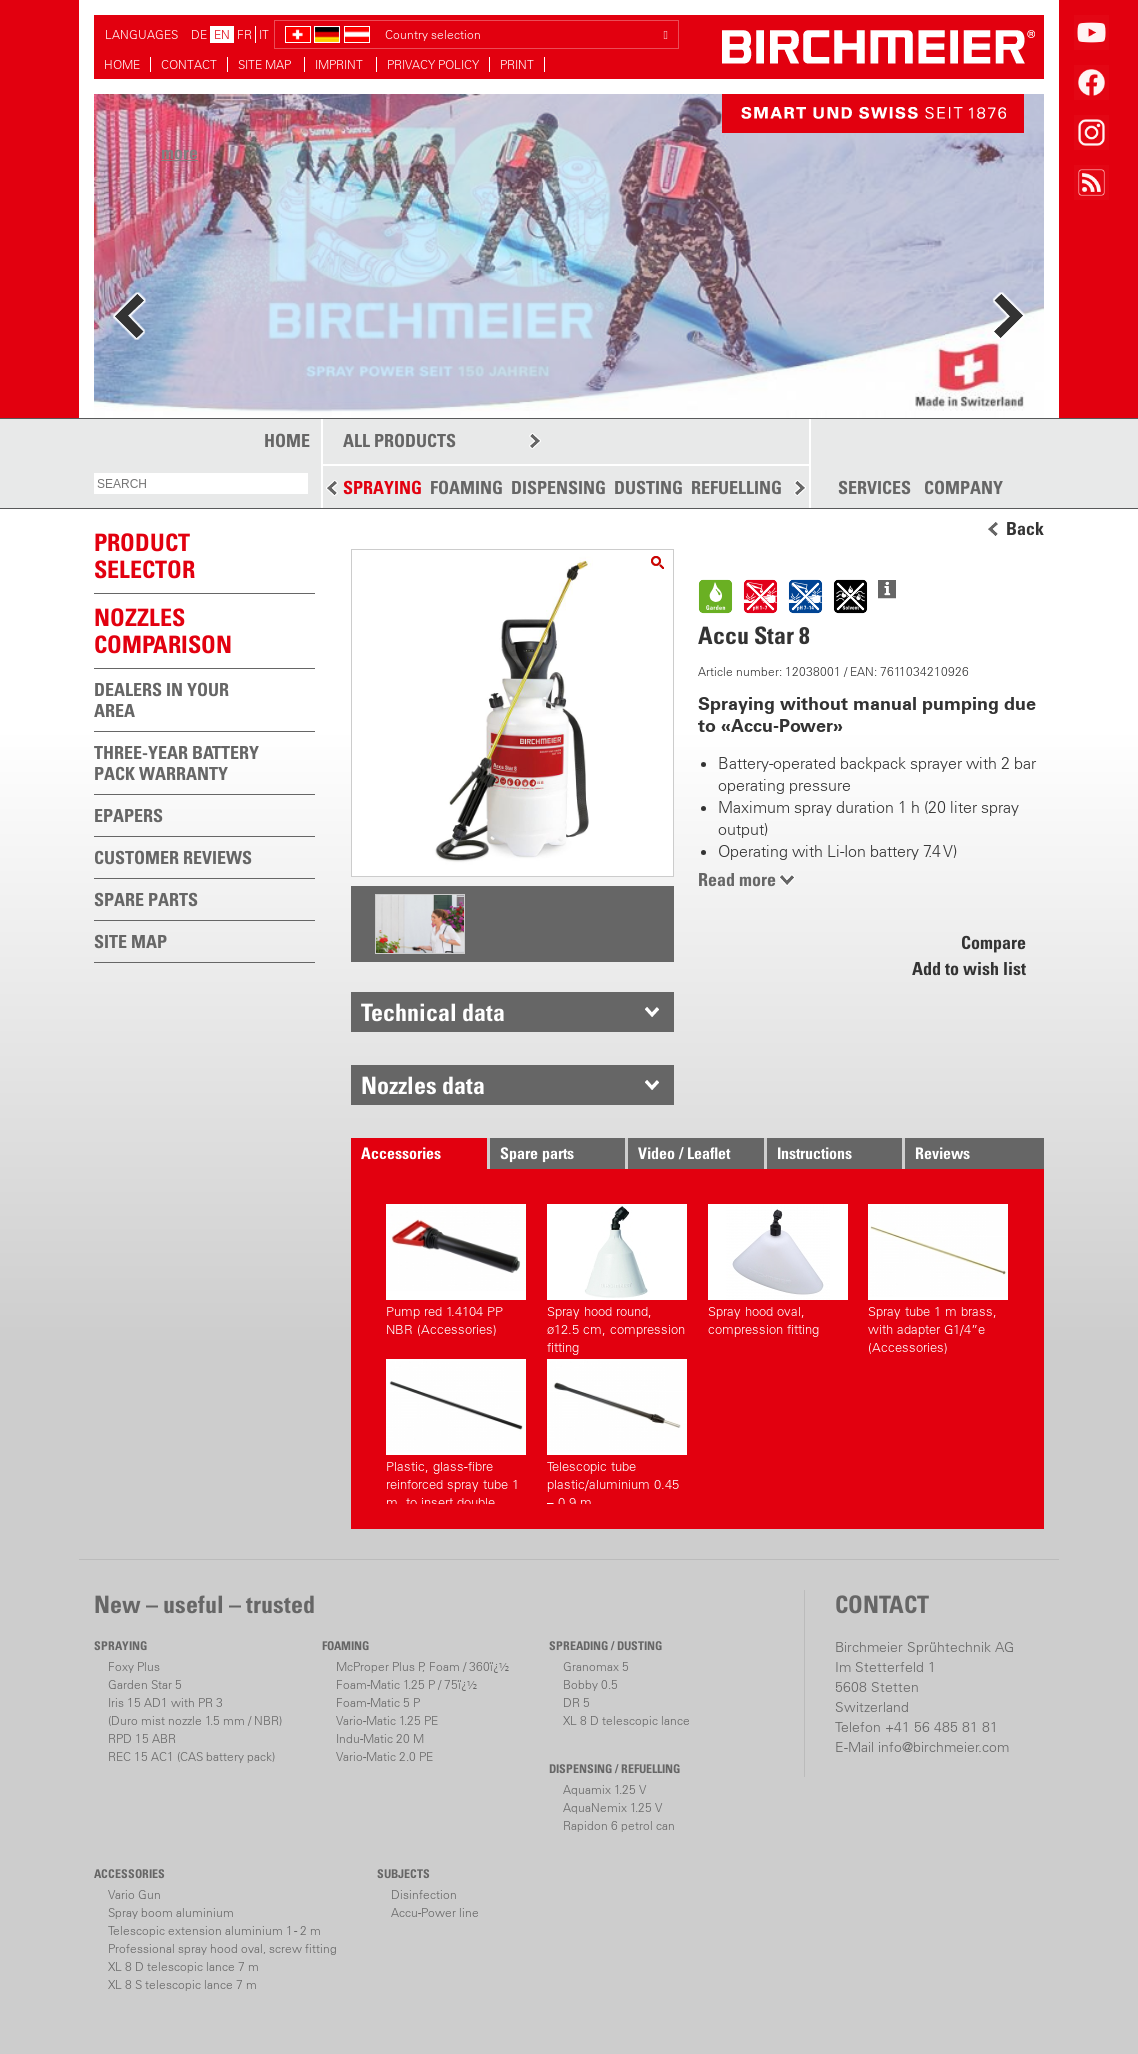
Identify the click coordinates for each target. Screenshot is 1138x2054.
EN (222, 34)
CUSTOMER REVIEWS (173, 857)
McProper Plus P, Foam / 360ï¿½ (422, 1666)
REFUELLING (736, 487)
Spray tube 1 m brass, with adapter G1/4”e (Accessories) (938, 1276)
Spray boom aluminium (171, 1912)
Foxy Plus (134, 1666)
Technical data (433, 1012)
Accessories (401, 1153)
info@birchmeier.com (943, 1747)
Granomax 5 (596, 1666)
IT (264, 34)
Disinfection (424, 1894)
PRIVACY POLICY (433, 64)
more (179, 152)
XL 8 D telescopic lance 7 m (183, 1966)
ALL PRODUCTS (399, 440)
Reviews (942, 1153)
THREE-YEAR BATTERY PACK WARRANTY (176, 763)
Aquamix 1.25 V (604, 1789)
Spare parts (537, 1153)
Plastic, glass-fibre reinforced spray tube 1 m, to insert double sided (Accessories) (456, 1431)
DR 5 (576, 1702)
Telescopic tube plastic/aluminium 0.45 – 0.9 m (617, 1431)
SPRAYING (382, 487)
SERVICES (874, 488)
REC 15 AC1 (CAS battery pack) (191, 1756)
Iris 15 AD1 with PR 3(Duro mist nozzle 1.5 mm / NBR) (195, 1711)
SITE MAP (266, 64)
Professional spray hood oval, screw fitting (222, 1948)
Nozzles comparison (163, 630)
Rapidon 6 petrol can (619, 1825)
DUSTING (648, 487)
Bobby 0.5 (590, 1684)
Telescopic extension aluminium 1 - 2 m (214, 1930)
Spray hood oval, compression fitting (778, 1270)
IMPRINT (340, 64)
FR (244, 34)
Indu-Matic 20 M (380, 1738)
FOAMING (466, 487)
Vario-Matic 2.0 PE (384, 1756)
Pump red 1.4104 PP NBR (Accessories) (456, 1270)
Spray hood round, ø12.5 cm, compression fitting (617, 1276)
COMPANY (963, 488)
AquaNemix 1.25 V (612, 1807)
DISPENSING (558, 487)
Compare (993, 942)
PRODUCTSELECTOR (144, 555)
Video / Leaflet (684, 1153)
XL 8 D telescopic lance (626, 1720)
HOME (122, 64)
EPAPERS (128, 815)
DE (199, 34)
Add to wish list (969, 968)
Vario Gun (134, 1894)
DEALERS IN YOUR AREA (161, 700)
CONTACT (189, 64)
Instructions (814, 1153)
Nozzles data (423, 1085)
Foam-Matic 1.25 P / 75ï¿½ (406, 1684)
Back (1025, 529)
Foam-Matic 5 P (378, 1702)
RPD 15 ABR (142, 1738)
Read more (737, 879)
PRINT (517, 64)
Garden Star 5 (145, 1684)
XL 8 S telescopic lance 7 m (182, 1984)
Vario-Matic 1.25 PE (387, 1720)
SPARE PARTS (146, 899)
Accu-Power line (435, 1912)
